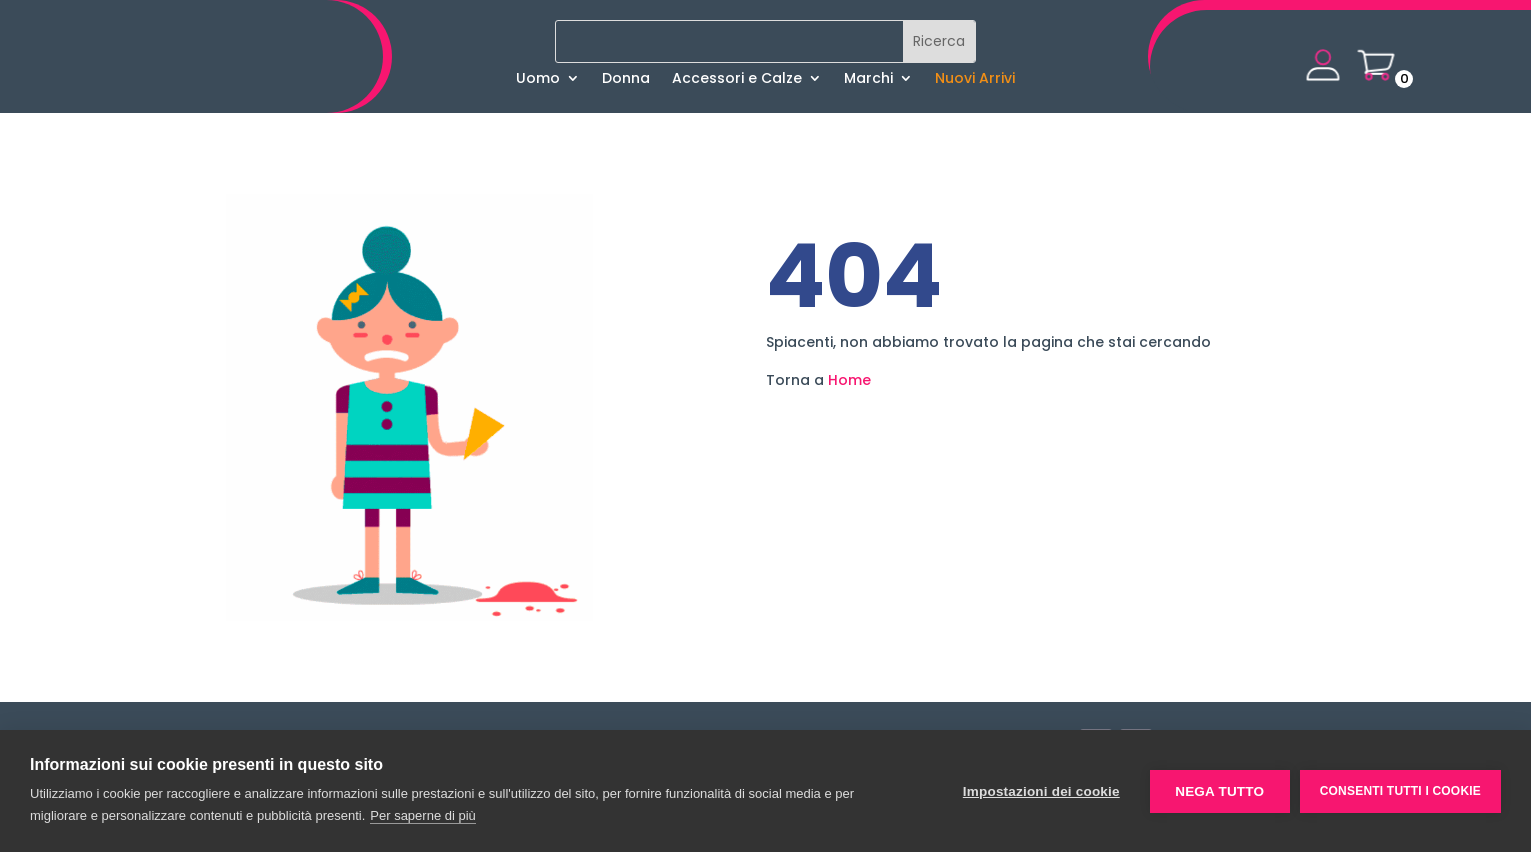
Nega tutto (1219, 791)
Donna (626, 79)
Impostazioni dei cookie (1041, 791)
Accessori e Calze (737, 79)
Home (849, 380)
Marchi (868, 79)
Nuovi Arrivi (975, 79)
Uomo (538, 79)
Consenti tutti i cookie (1400, 791)
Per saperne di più (423, 815)
